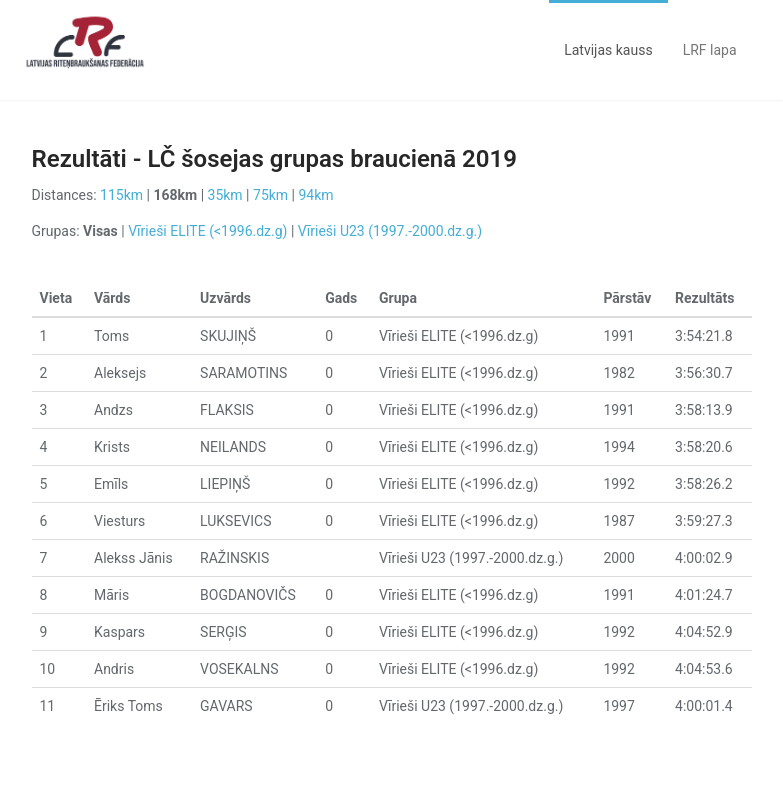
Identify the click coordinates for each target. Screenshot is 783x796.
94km (316, 195)
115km (121, 195)
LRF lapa (710, 50)
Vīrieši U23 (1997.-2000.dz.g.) (390, 231)
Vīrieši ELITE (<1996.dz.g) (207, 231)
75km (270, 195)
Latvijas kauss (608, 50)
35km (225, 195)
